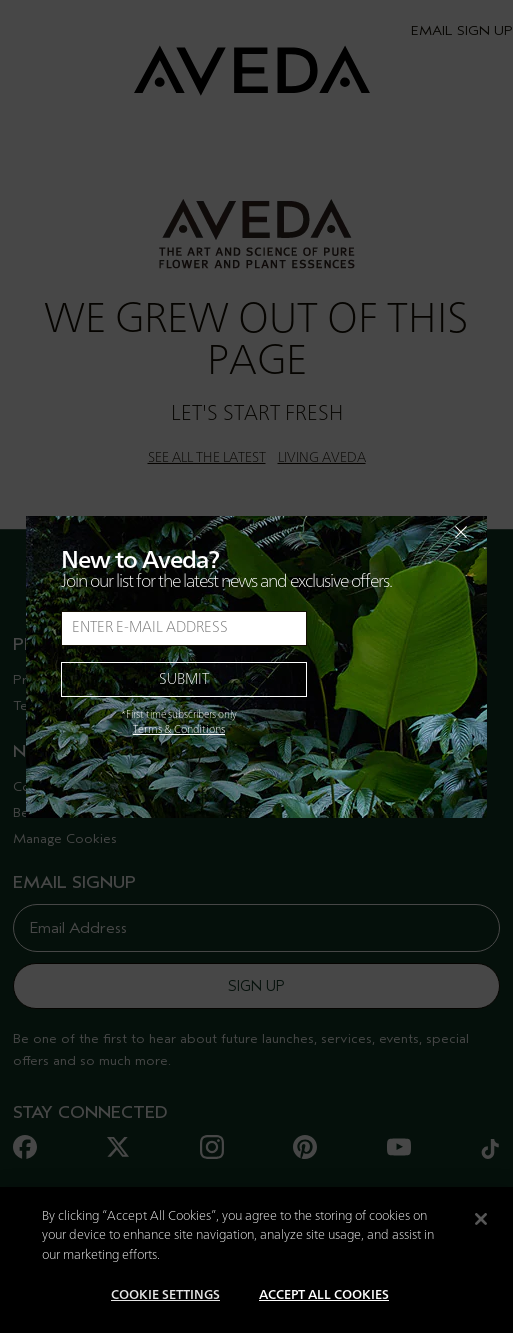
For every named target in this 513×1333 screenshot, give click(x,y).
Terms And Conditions (82, 705)
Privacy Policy (57, 679)
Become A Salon (64, 812)
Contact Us (47, 786)
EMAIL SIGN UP (462, 30)
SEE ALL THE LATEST (207, 458)
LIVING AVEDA (322, 458)
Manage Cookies (65, 838)
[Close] (481, 1240)
